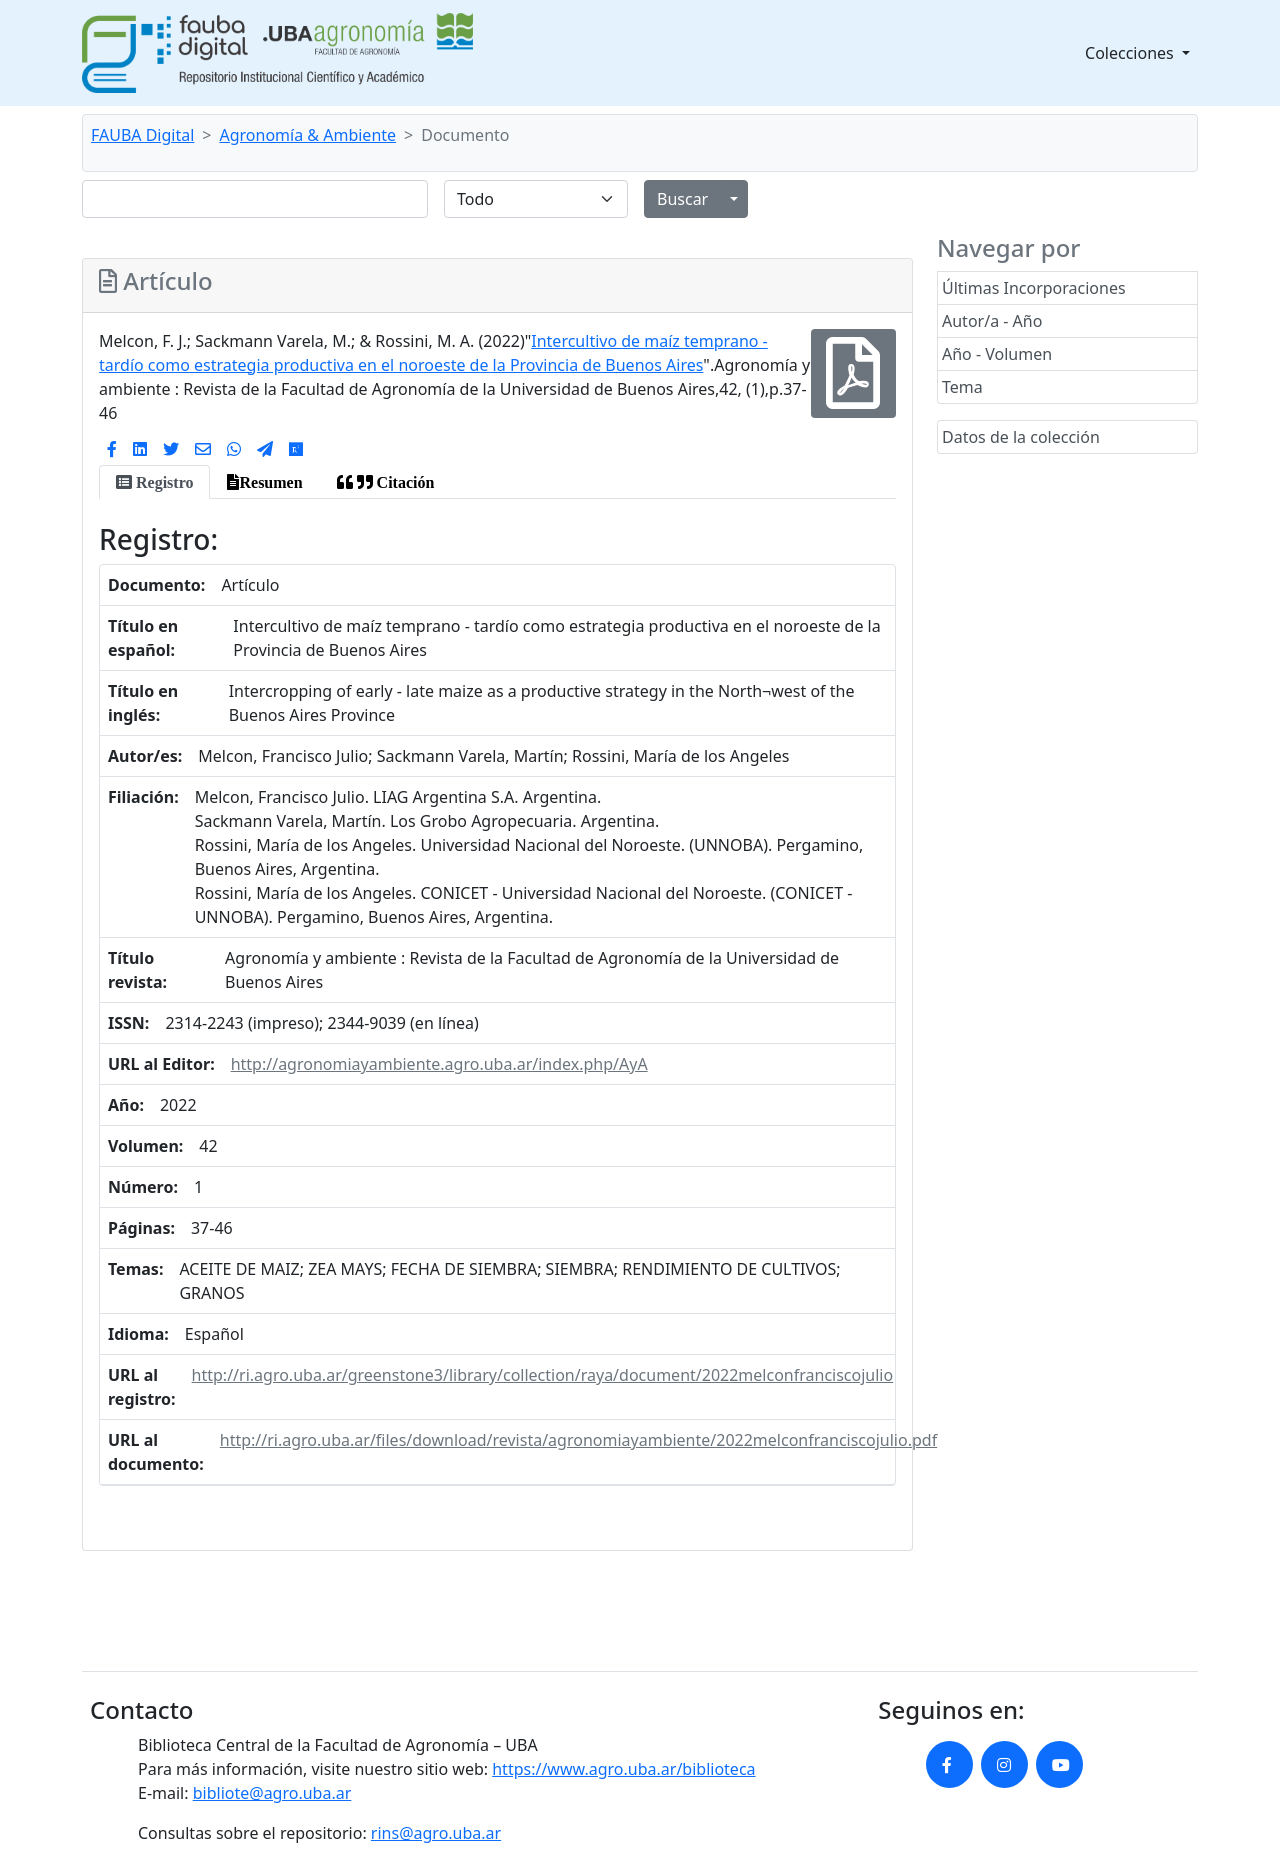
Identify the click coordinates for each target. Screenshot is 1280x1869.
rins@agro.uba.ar (436, 1833)
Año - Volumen (997, 354)
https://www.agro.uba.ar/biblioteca (623, 1769)
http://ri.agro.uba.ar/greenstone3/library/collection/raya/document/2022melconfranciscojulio (543, 1375)
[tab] (154, 482)
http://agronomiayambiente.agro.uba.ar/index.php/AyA (439, 1064)
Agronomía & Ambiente (308, 135)
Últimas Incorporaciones (1034, 288)
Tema (962, 387)
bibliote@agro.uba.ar (272, 1793)
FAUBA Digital (142, 135)
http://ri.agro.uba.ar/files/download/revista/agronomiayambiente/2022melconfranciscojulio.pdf (578, 1440)
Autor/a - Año (992, 321)
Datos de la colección (1021, 437)
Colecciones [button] (1131, 53)
